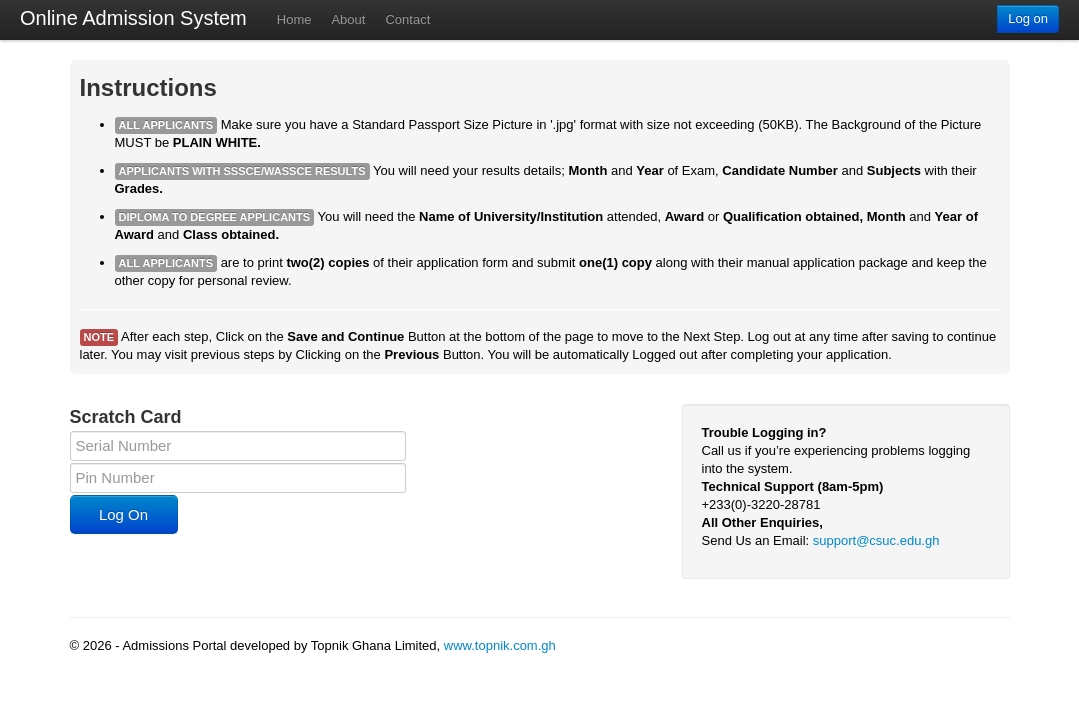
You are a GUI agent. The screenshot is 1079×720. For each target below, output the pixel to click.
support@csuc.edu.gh (876, 540)
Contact (407, 19)
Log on (1028, 18)
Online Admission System (133, 18)
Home (294, 19)
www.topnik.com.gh (500, 645)
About (348, 19)
